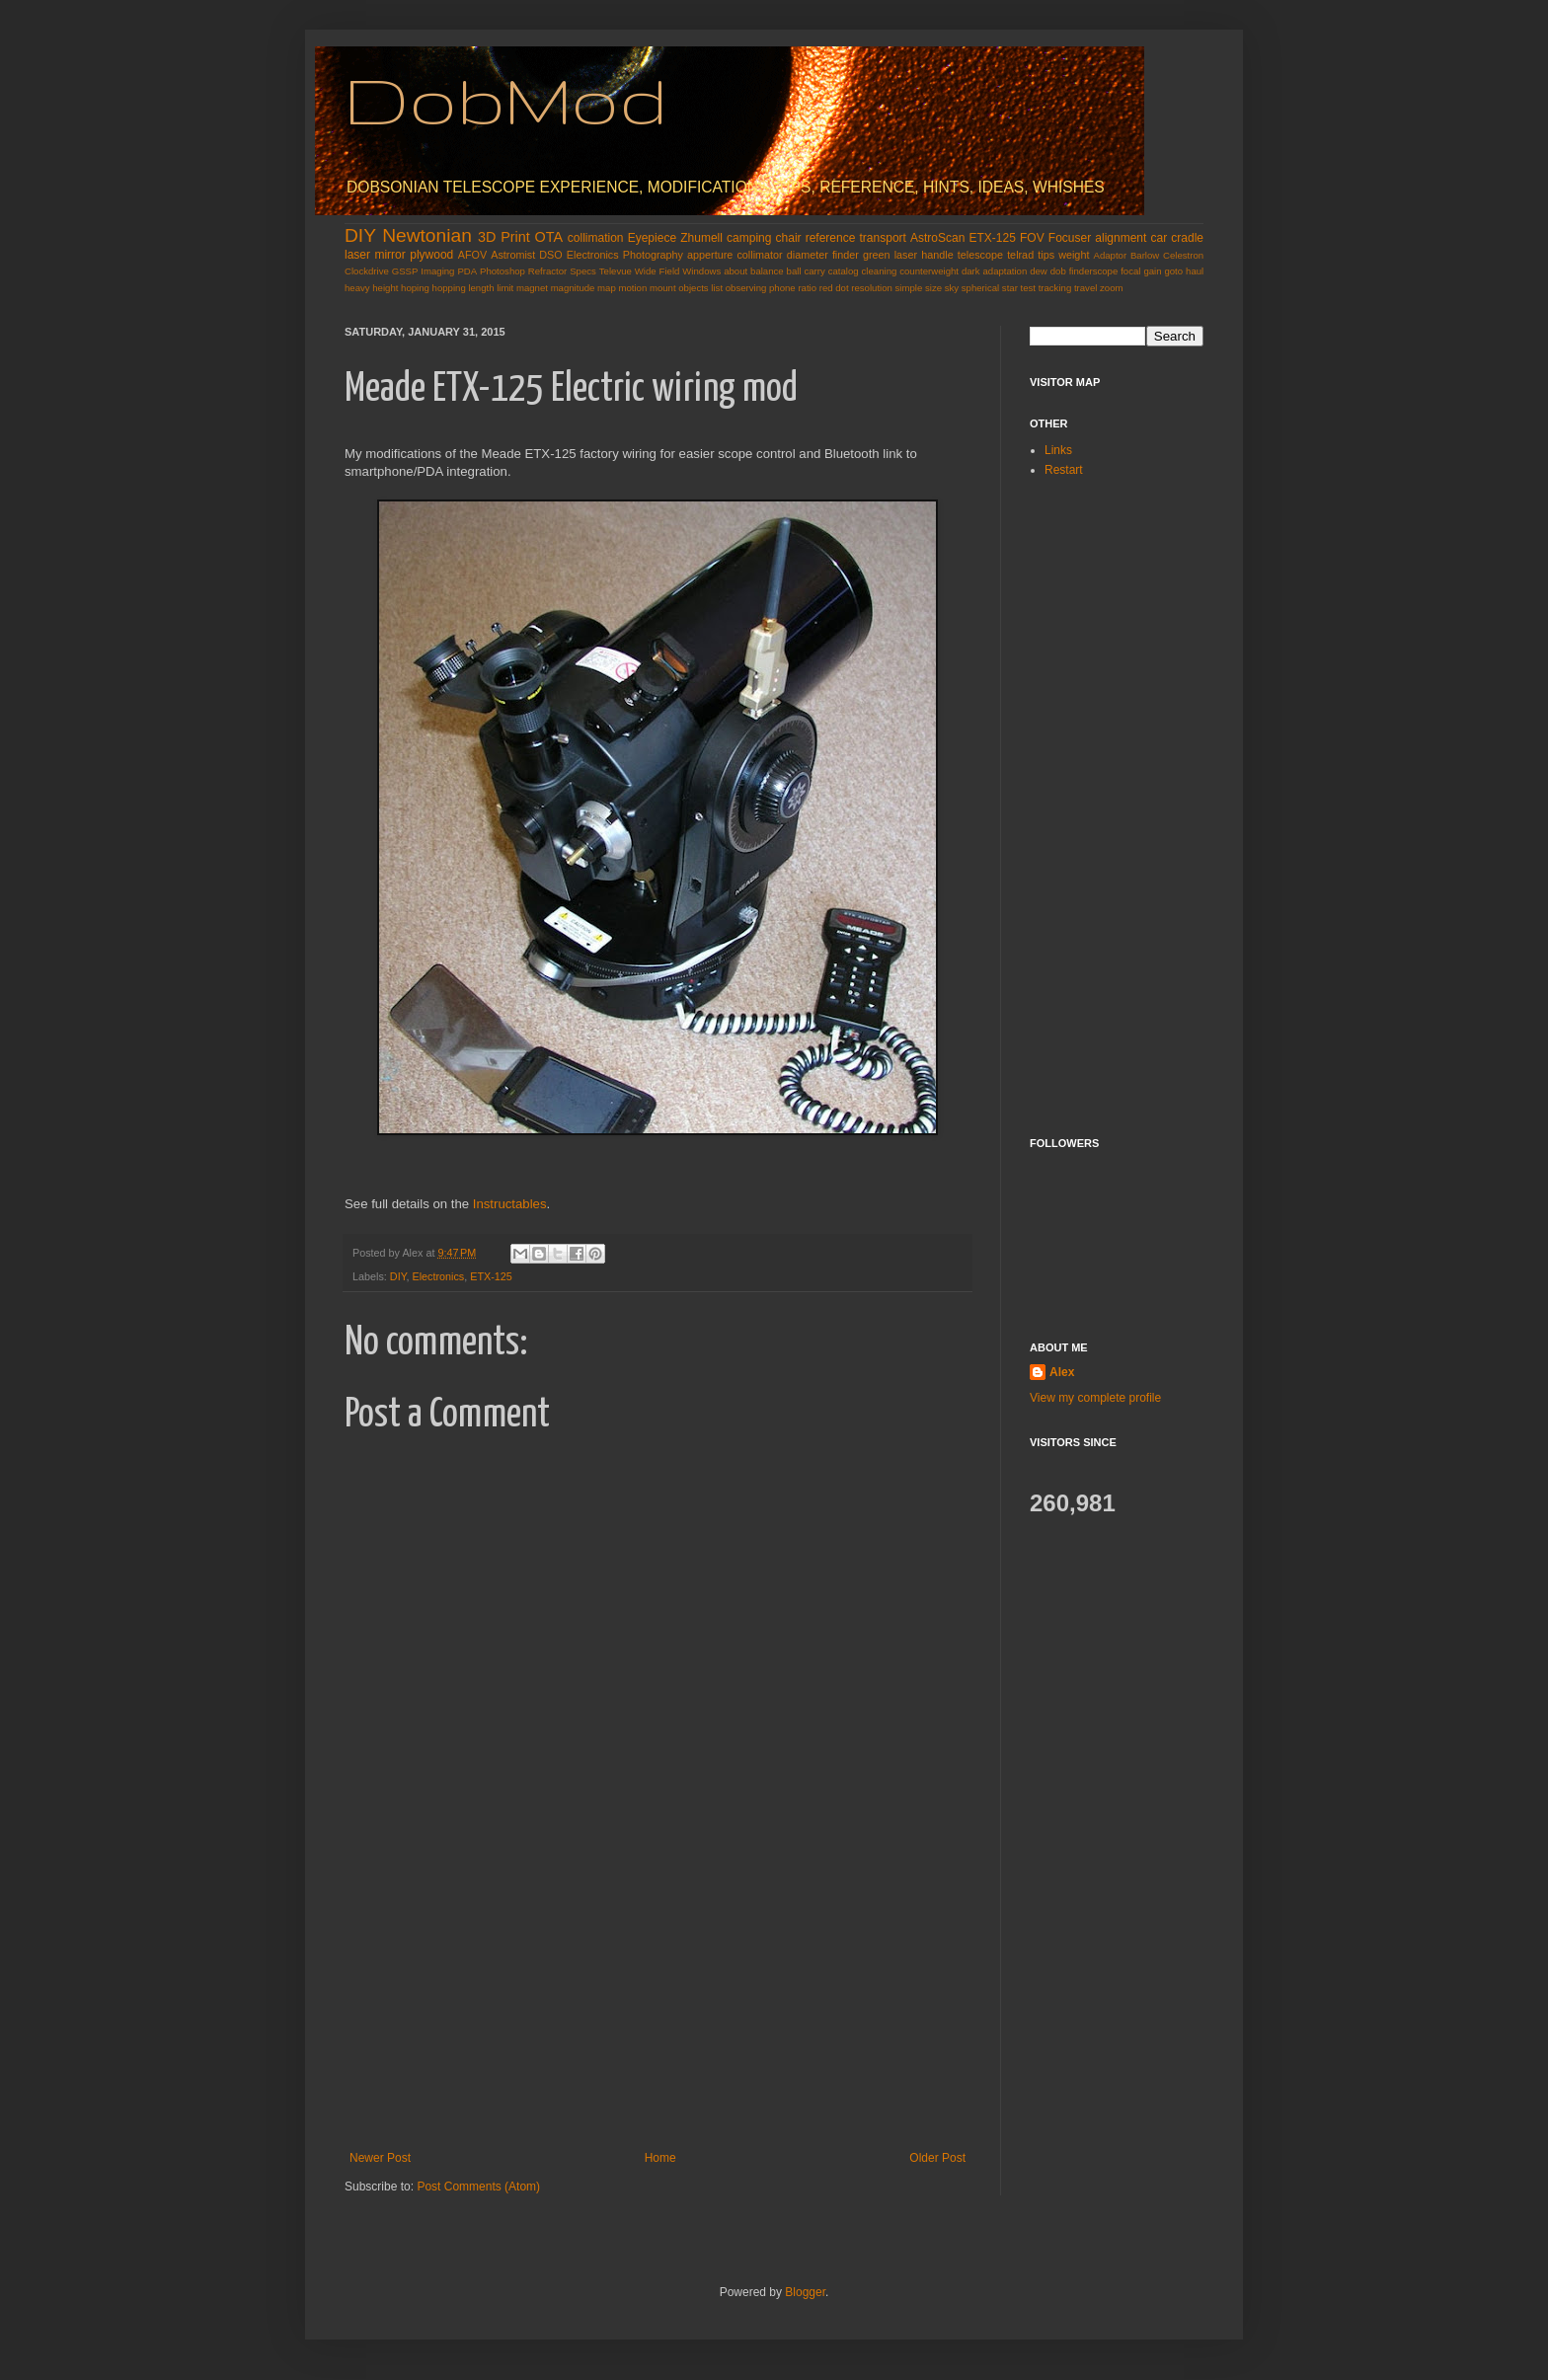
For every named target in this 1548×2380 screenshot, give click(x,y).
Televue (615, 271)
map (606, 287)
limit (505, 287)
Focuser (1069, 238)
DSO (550, 255)
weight (1073, 255)
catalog (843, 271)
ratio (807, 287)
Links (1058, 450)
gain (1152, 271)
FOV (1032, 238)
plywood (431, 255)
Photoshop (502, 271)
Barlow (1144, 255)
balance (767, 271)
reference (831, 238)
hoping (415, 287)
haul (1194, 271)
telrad (1020, 255)
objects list (700, 287)
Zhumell (701, 238)
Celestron (1183, 255)
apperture (710, 255)
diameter (807, 255)
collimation (596, 238)
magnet (532, 287)
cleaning (879, 271)
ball (794, 271)
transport (883, 238)
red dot (834, 287)
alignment (1120, 238)
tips (1046, 255)
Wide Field (657, 271)
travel (1085, 287)
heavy (357, 287)
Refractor (547, 271)
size (933, 287)
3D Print (504, 237)
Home (660, 2158)
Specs (583, 271)
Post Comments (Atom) (478, 2186)
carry (814, 271)
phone (782, 287)
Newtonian (427, 235)
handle (937, 255)
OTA (549, 237)
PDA (467, 271)
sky (952, 287)
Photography (653, 255)
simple (909, 287)
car (1159, 238)
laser (357, 255)
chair (789, 238)
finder (845, 255)
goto (1173, 271)
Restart (1064, 470)
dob (1058, 271)
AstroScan (937, 238)
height (385, 287)
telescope (980, 255)
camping (749, 238)
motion (632, 287)
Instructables (510, 1203)
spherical (980, 287)
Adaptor (1110, 255)
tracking (1055, 287)
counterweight (929, 271)
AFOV (472, 255)
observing (746, 287)
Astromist (513, 255)
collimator (759, 255)
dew (1038, 271)
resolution (871, 287)
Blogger (805, 2292)
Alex (1061, 1372)
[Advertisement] (657, 2003)
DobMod (506, 99)
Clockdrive (367, 271)
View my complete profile (1095, 1398)
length (481, 287)
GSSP (405, 271)
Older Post (937, 2158)
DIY (360, 235)
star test (1019, 287)
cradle (1187, 238)
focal (1130, 271)
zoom (1111, 287)
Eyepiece (652, 238)
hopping (449, 287)
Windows (701, 271)
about (735, 271)
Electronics (593, 255)
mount (663, 287)
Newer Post (380, 2158)
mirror (389, 255)
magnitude (573, 287)
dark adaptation (994, 271)
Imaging (437, 271)
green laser (890, 255)
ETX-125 (992, 238)
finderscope (1094, 271)
